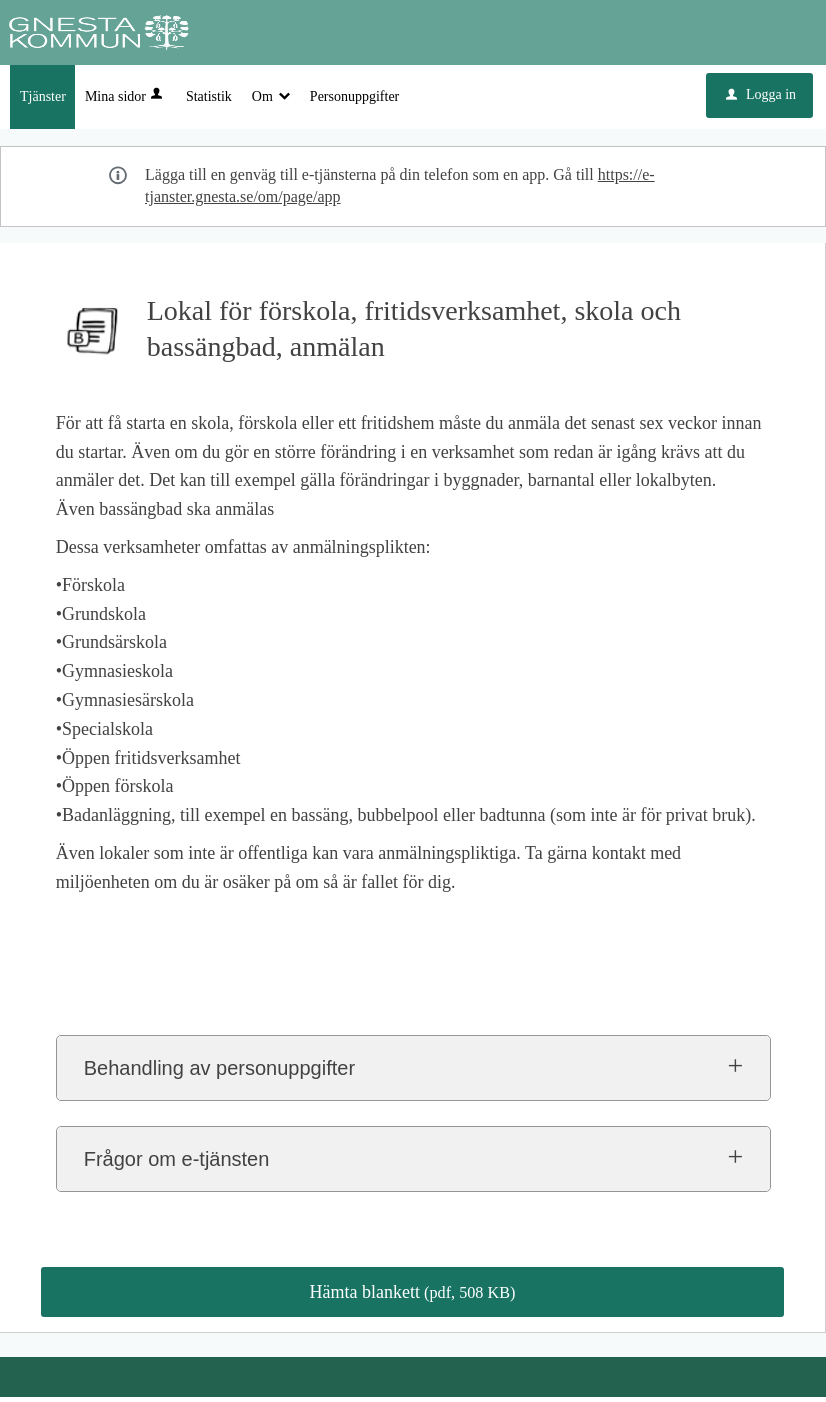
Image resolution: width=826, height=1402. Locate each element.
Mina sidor (125, 101)
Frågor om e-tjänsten (177, 1164)
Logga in (761, 99)
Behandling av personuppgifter (219, 1073)
